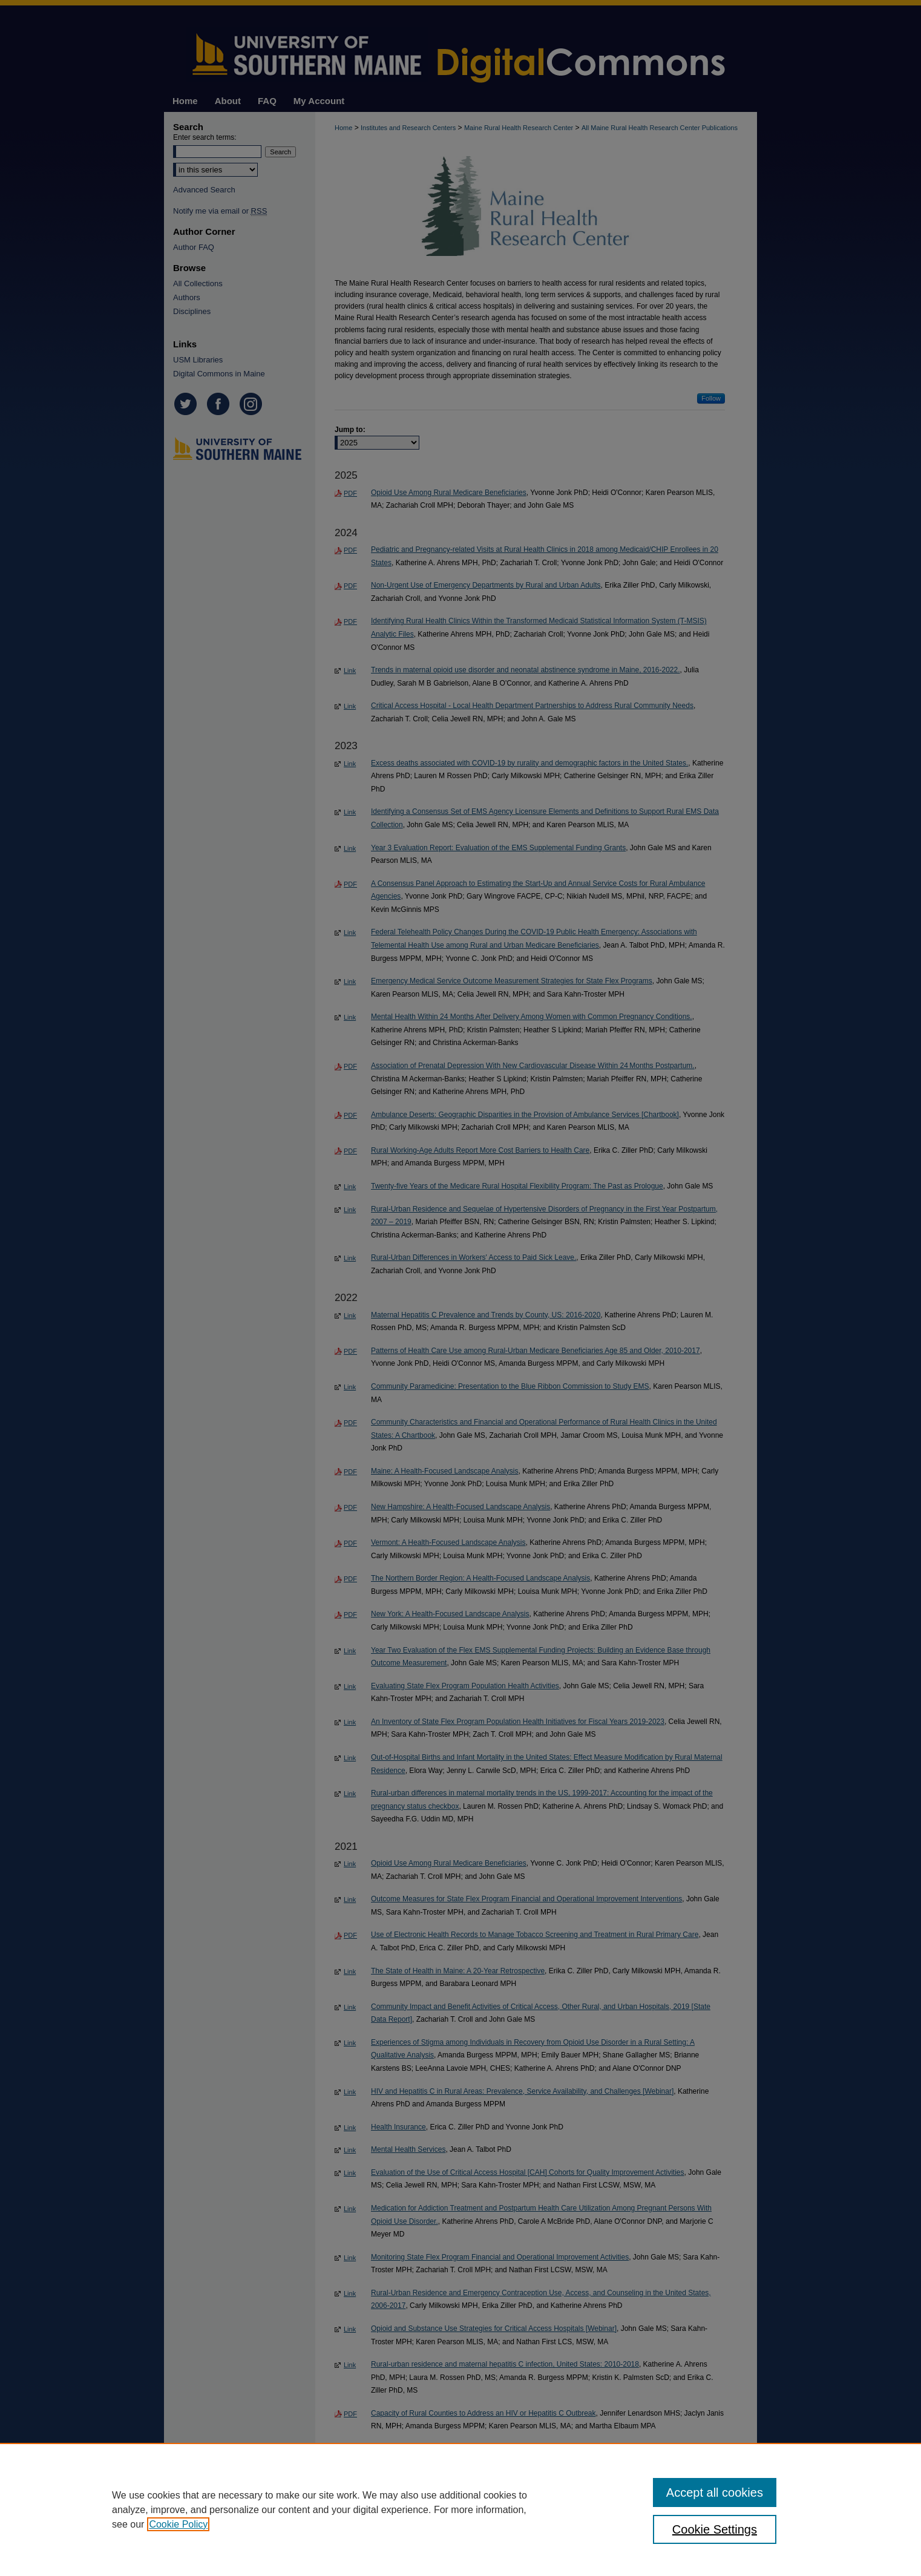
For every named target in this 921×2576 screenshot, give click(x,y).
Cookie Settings (714, 2529)
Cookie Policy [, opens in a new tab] (178, 2524)
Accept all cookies (714, 2492)
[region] (460, 2509)
